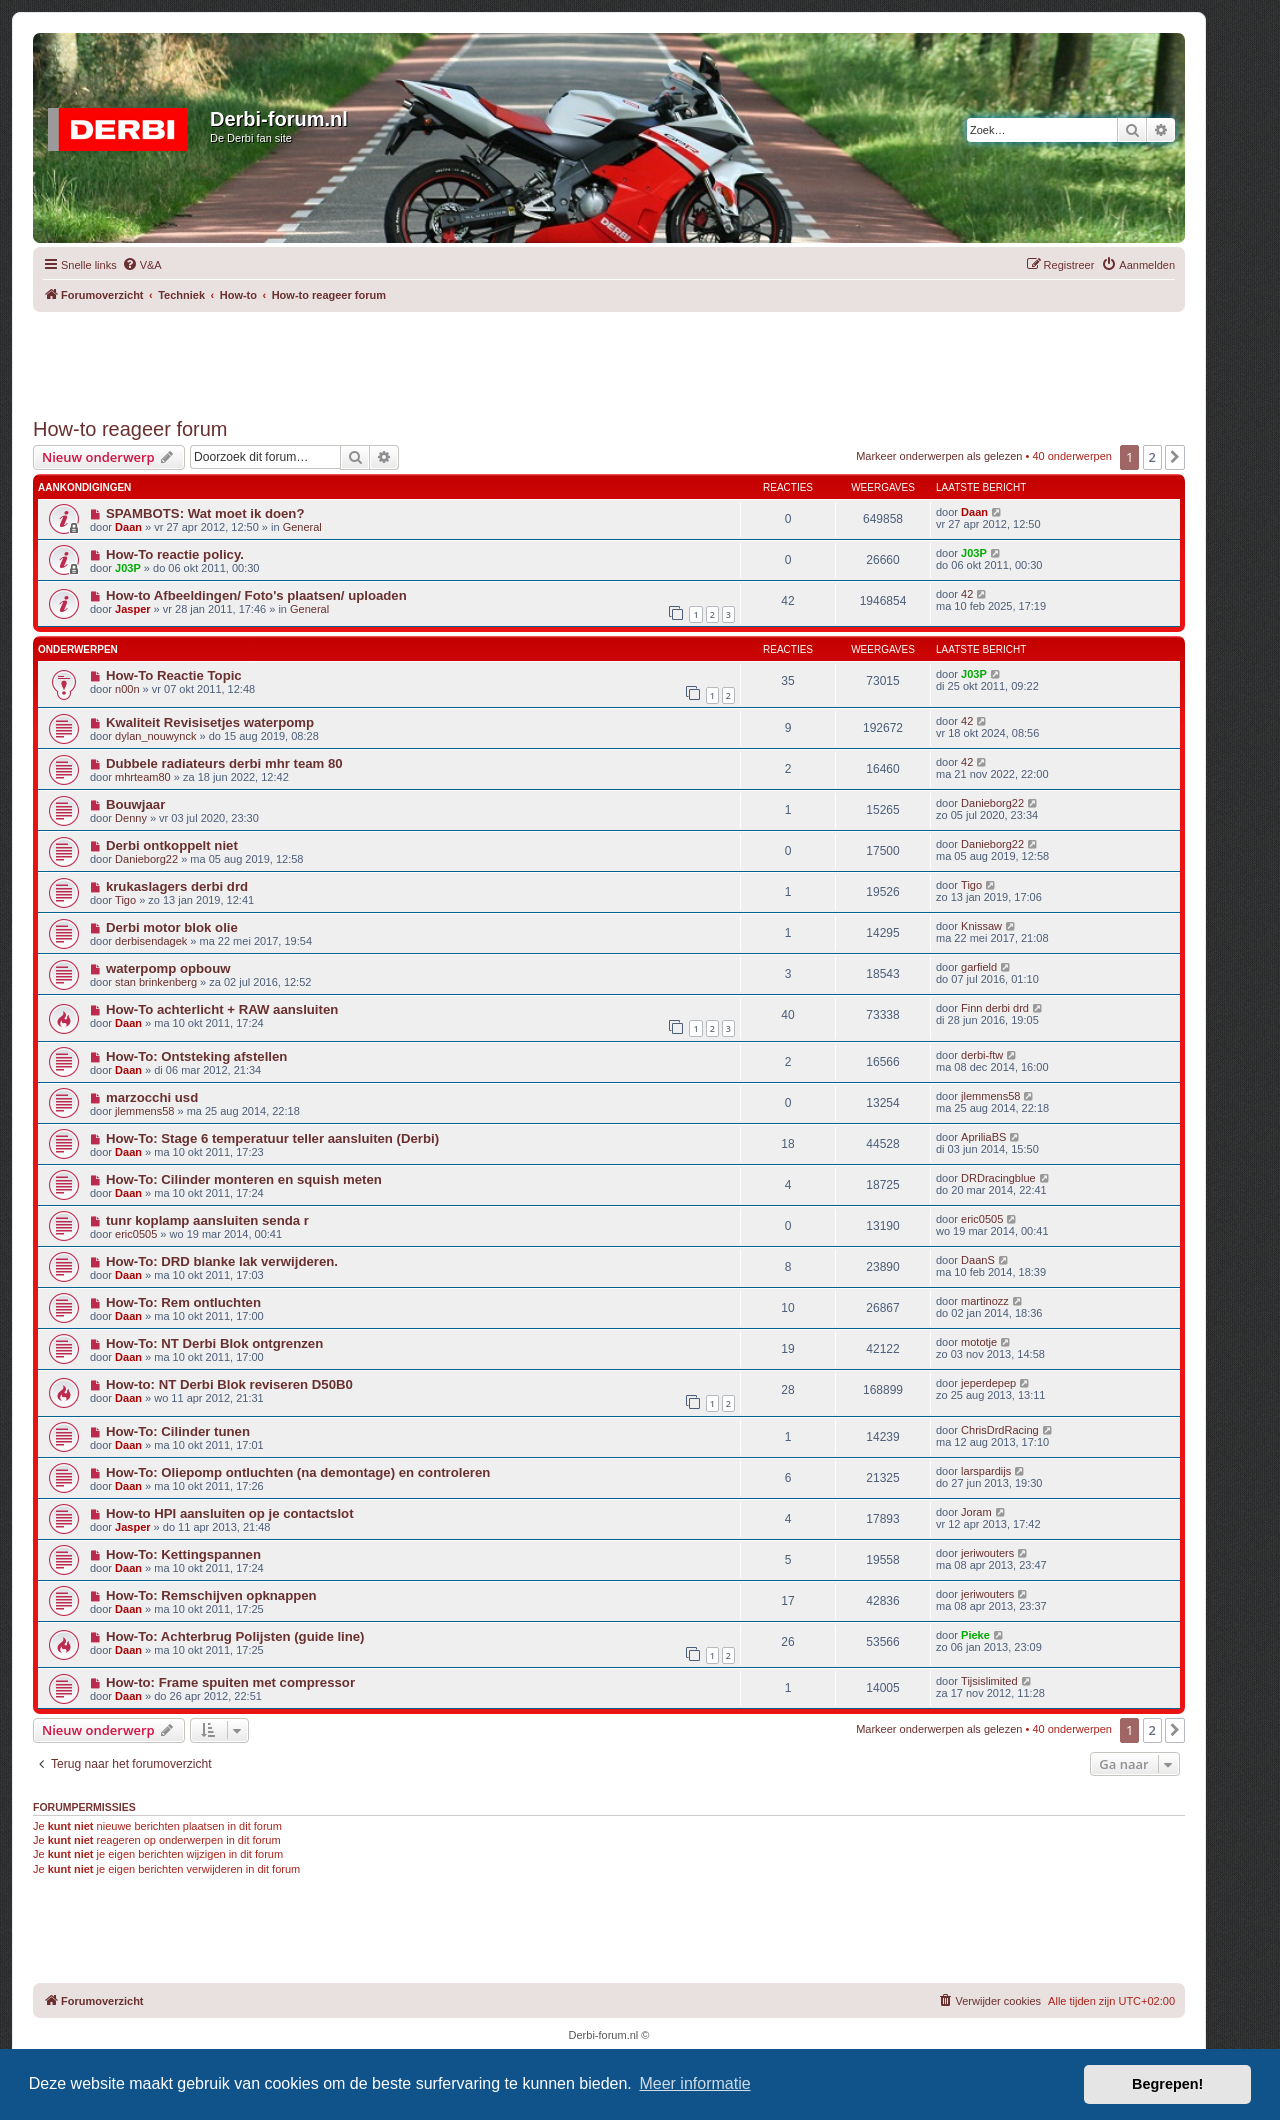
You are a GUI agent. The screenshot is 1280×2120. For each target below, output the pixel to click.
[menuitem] (142, 265)
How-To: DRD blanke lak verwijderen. (222, 1261)
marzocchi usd (152, 1097)
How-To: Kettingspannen (183, 1554)
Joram (976, 1512)
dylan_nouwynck (155, 736)
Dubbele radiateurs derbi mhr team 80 (224, 763)
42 (967, 594)
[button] (1175, 457)
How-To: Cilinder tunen (178, 1431)
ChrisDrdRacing (1000, 1430)
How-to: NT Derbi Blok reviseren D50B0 (229, 1384)
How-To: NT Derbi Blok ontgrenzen (214, 1343)
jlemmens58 (144, 1111)
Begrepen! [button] (1167, 2084)
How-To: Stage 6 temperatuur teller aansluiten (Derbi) (272, 1138)
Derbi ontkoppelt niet (172, 845)
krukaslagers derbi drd (177, 886)
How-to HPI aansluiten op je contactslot (230, 1513)
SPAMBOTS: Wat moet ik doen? (205, 513)
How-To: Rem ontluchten (183, 1302)
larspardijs (986, 1471)
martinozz (985, 1301)
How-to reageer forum (130, 429)
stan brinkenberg (156, 982)
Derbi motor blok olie (172, 927)
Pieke (975, 1635)
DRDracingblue (998, 1178)
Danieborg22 (992, 803)
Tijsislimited (989, 1681)
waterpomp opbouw (168, 968)
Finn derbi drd (995, 1008)
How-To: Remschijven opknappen (211, 1595)
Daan (128, 527)
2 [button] (1152, 457)
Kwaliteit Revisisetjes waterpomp (210, 722)
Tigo (125, 900)
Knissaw (981, 926)
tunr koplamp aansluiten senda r (207, 1220)
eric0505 (136, 1234)
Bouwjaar (135, 804)
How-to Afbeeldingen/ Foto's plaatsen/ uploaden (256, 595)
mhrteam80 (143, 777)
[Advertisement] (609, 357)
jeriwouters (987, 1553)
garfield (979, 967)
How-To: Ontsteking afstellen (196, 1056)
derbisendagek (151, 941)
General (302, 527)
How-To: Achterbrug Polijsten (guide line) (235, 1636)
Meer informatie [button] (694, 2083)
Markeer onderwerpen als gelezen (939, 456)
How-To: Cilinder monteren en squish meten (244, 1179)
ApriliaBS (983, 1137)
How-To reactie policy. (175, 554)
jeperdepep (988, 1383)
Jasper (132, 609)
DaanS (978, 1260)
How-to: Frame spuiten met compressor (230, 1682)
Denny (131, 818)
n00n (127, 689)
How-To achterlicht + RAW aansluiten (222, 1009)
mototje (979, 1342)
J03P (128, 568)
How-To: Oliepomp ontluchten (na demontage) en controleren (298, 1472)
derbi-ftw (982, 1055)
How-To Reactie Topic (174, 675)
